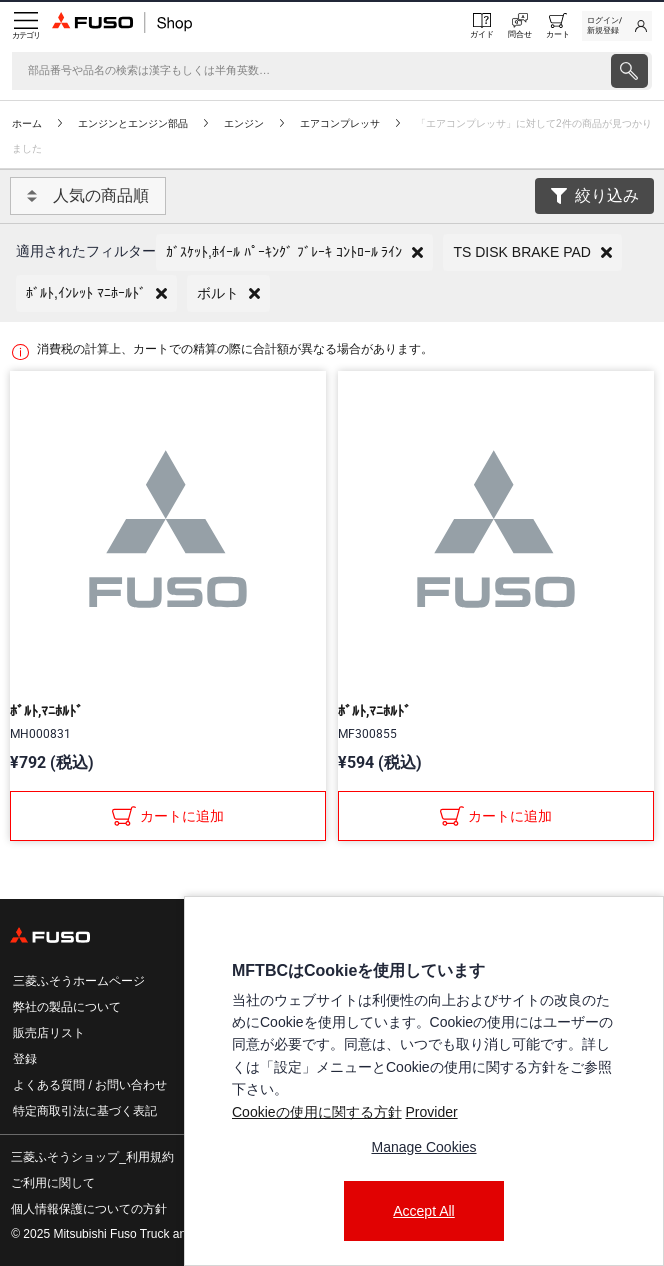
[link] (617, 26)
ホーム (27, 123)
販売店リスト (49, 1033)
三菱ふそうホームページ (79, 981)
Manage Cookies (423, 1147)
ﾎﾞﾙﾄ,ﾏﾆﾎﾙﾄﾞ (46, 711)
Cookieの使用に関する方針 (317, 1112)
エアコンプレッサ (340, 123)
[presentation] (629, 71)
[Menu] (26, 26)
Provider (431, 1112)
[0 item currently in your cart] (558, 26)
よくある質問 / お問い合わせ (90, 1085)
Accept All (423, 1211)
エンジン (244, 123)
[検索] (309, 71)
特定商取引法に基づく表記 (85, 1111)
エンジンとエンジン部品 (133, 123)
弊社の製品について (67, 1007)
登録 (25, 1059)
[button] (294, 252)
